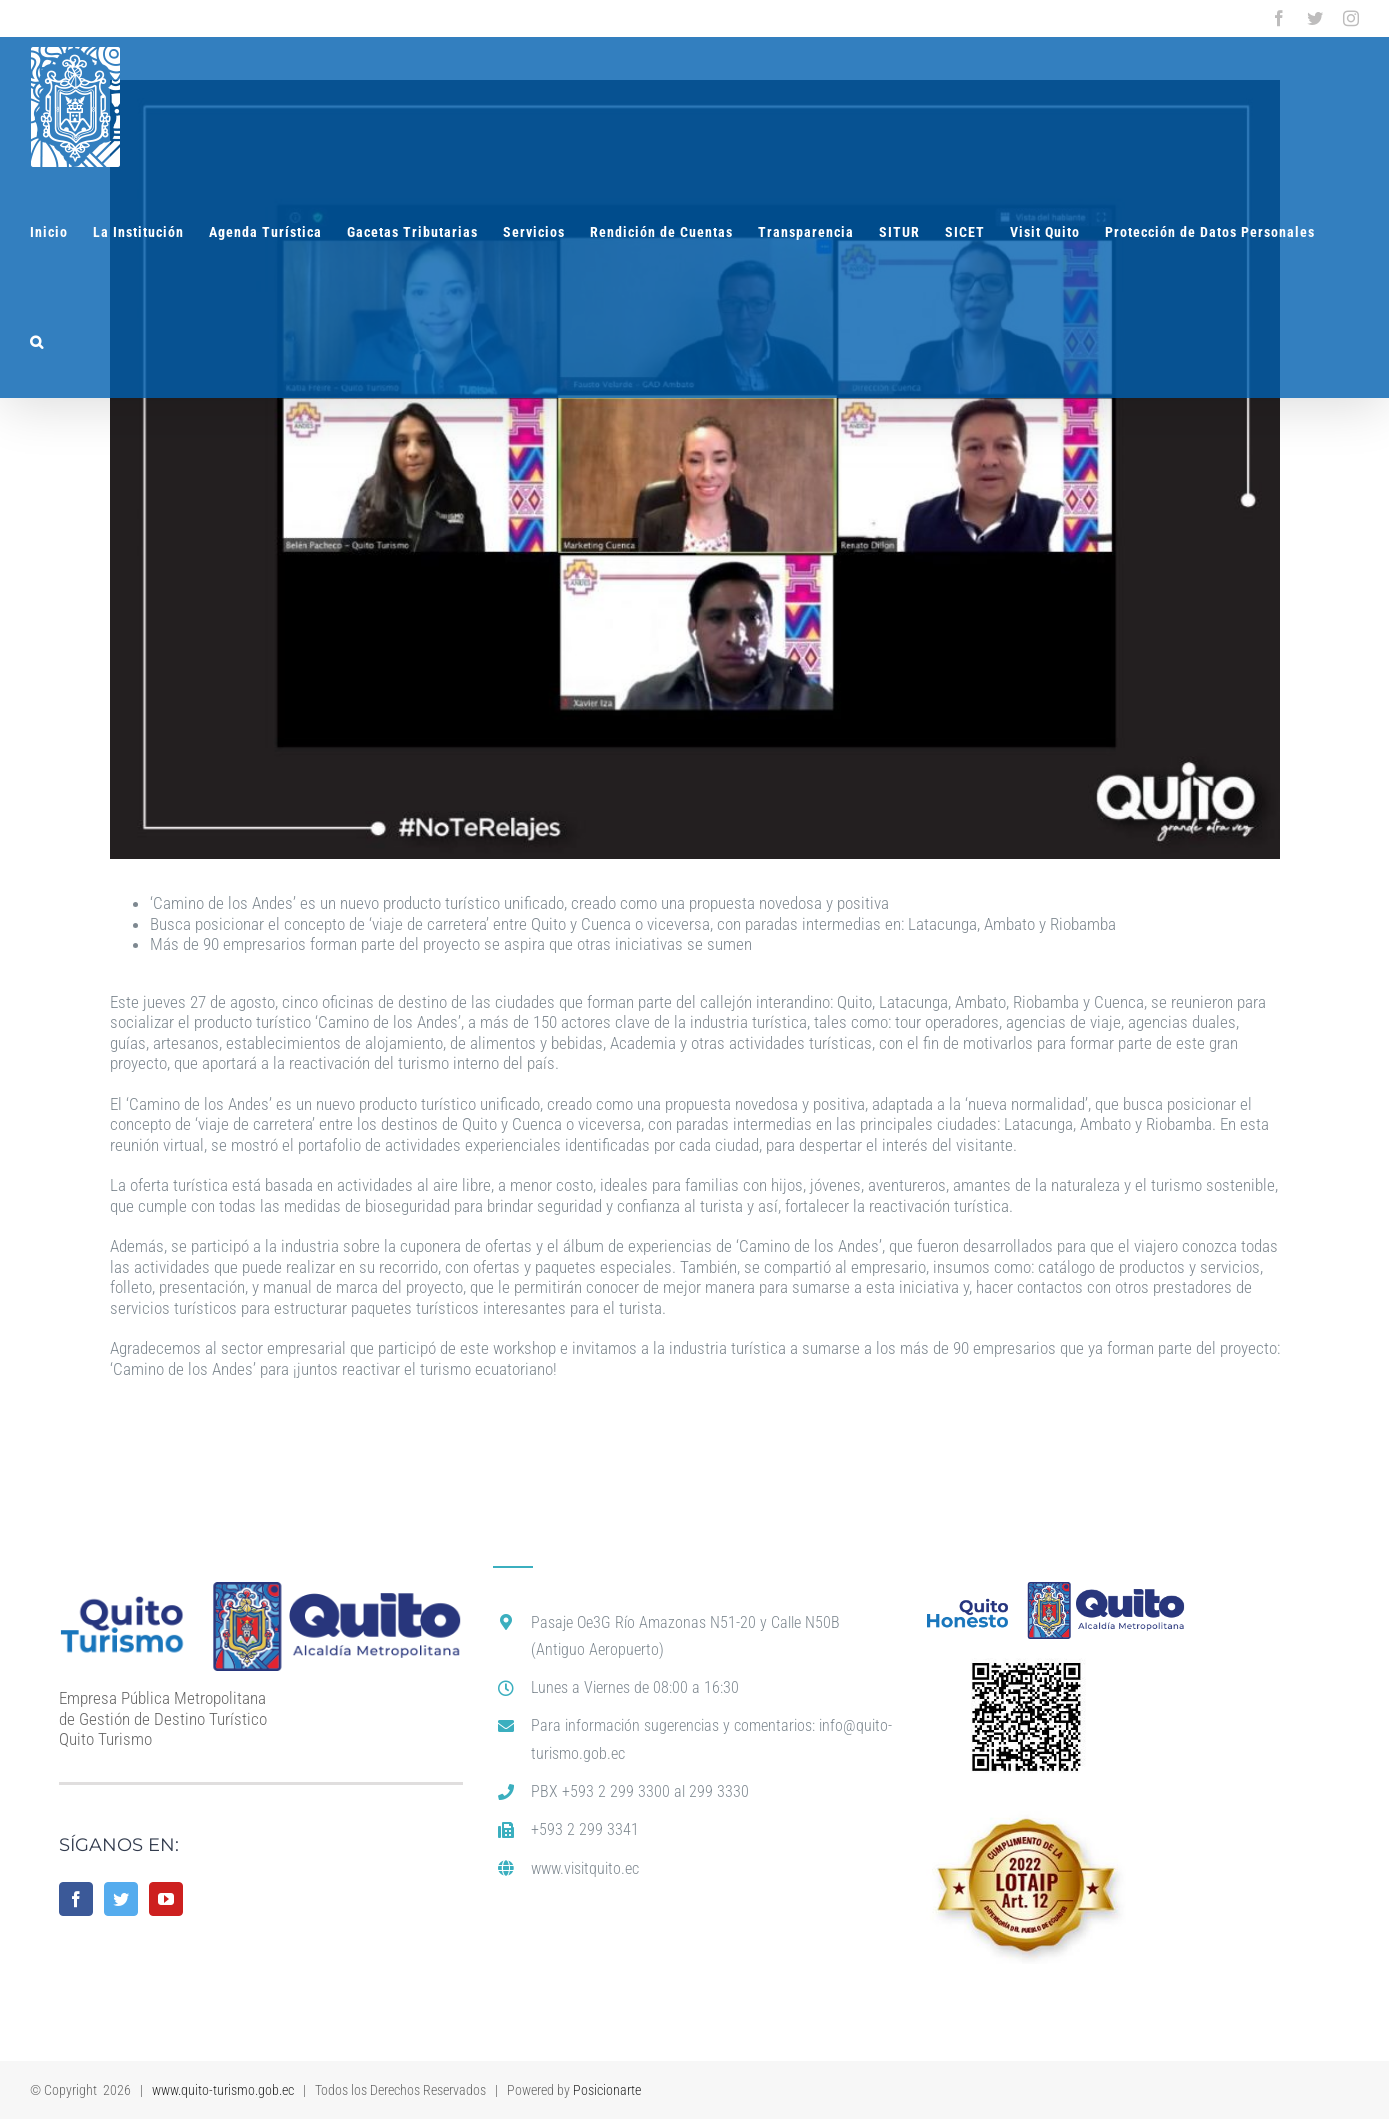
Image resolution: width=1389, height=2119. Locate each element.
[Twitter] (121, 1899)
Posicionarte (607, 2090)
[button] (37, 342)
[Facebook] (76, 1899)
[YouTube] (166, 1899)
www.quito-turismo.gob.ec (223, 2090)
